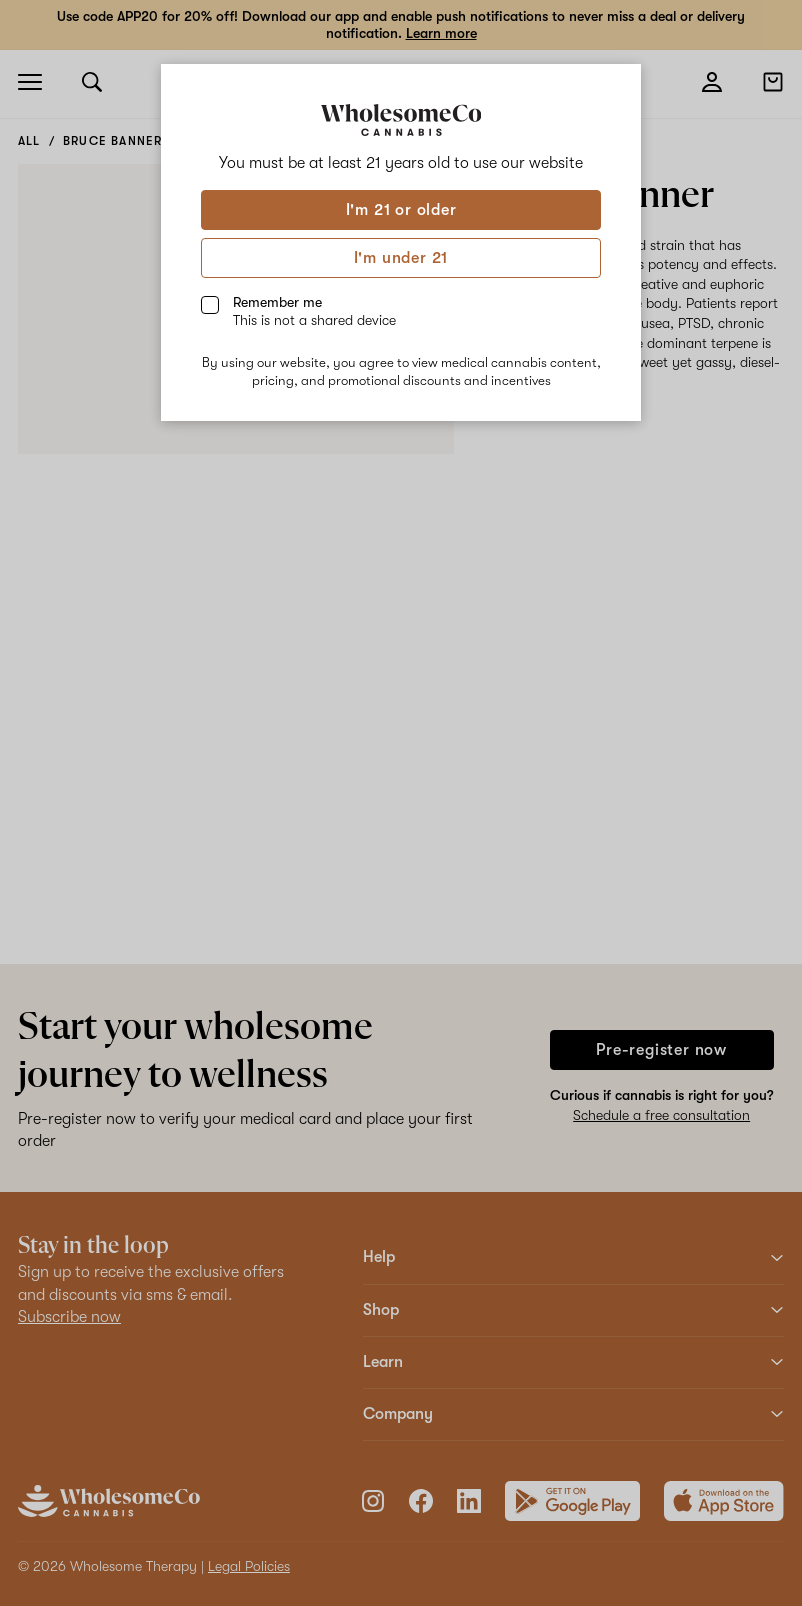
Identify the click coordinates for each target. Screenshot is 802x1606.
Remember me (314, 311)
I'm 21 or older (401, 210)
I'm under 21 (401, 258)
